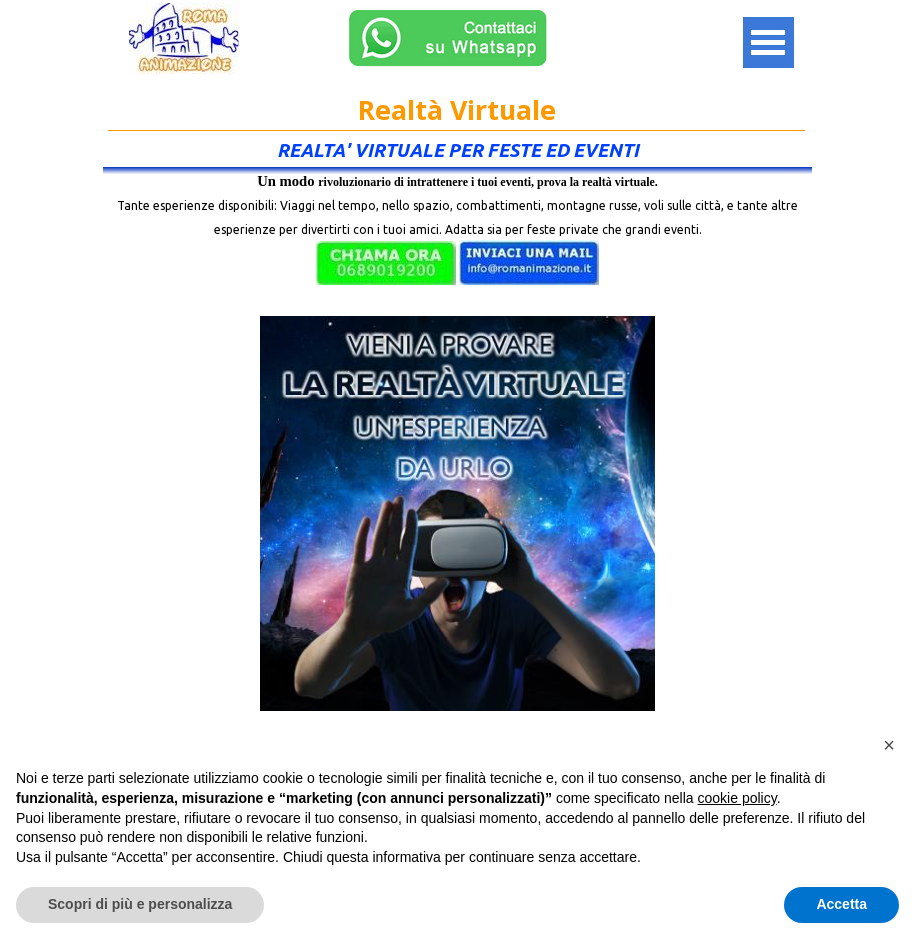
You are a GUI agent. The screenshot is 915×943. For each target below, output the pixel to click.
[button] (386, 263)
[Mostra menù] (768, 42)
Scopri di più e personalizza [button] (140, 904)
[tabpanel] (457, 238)
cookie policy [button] (737, 798)
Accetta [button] (841, 904)
